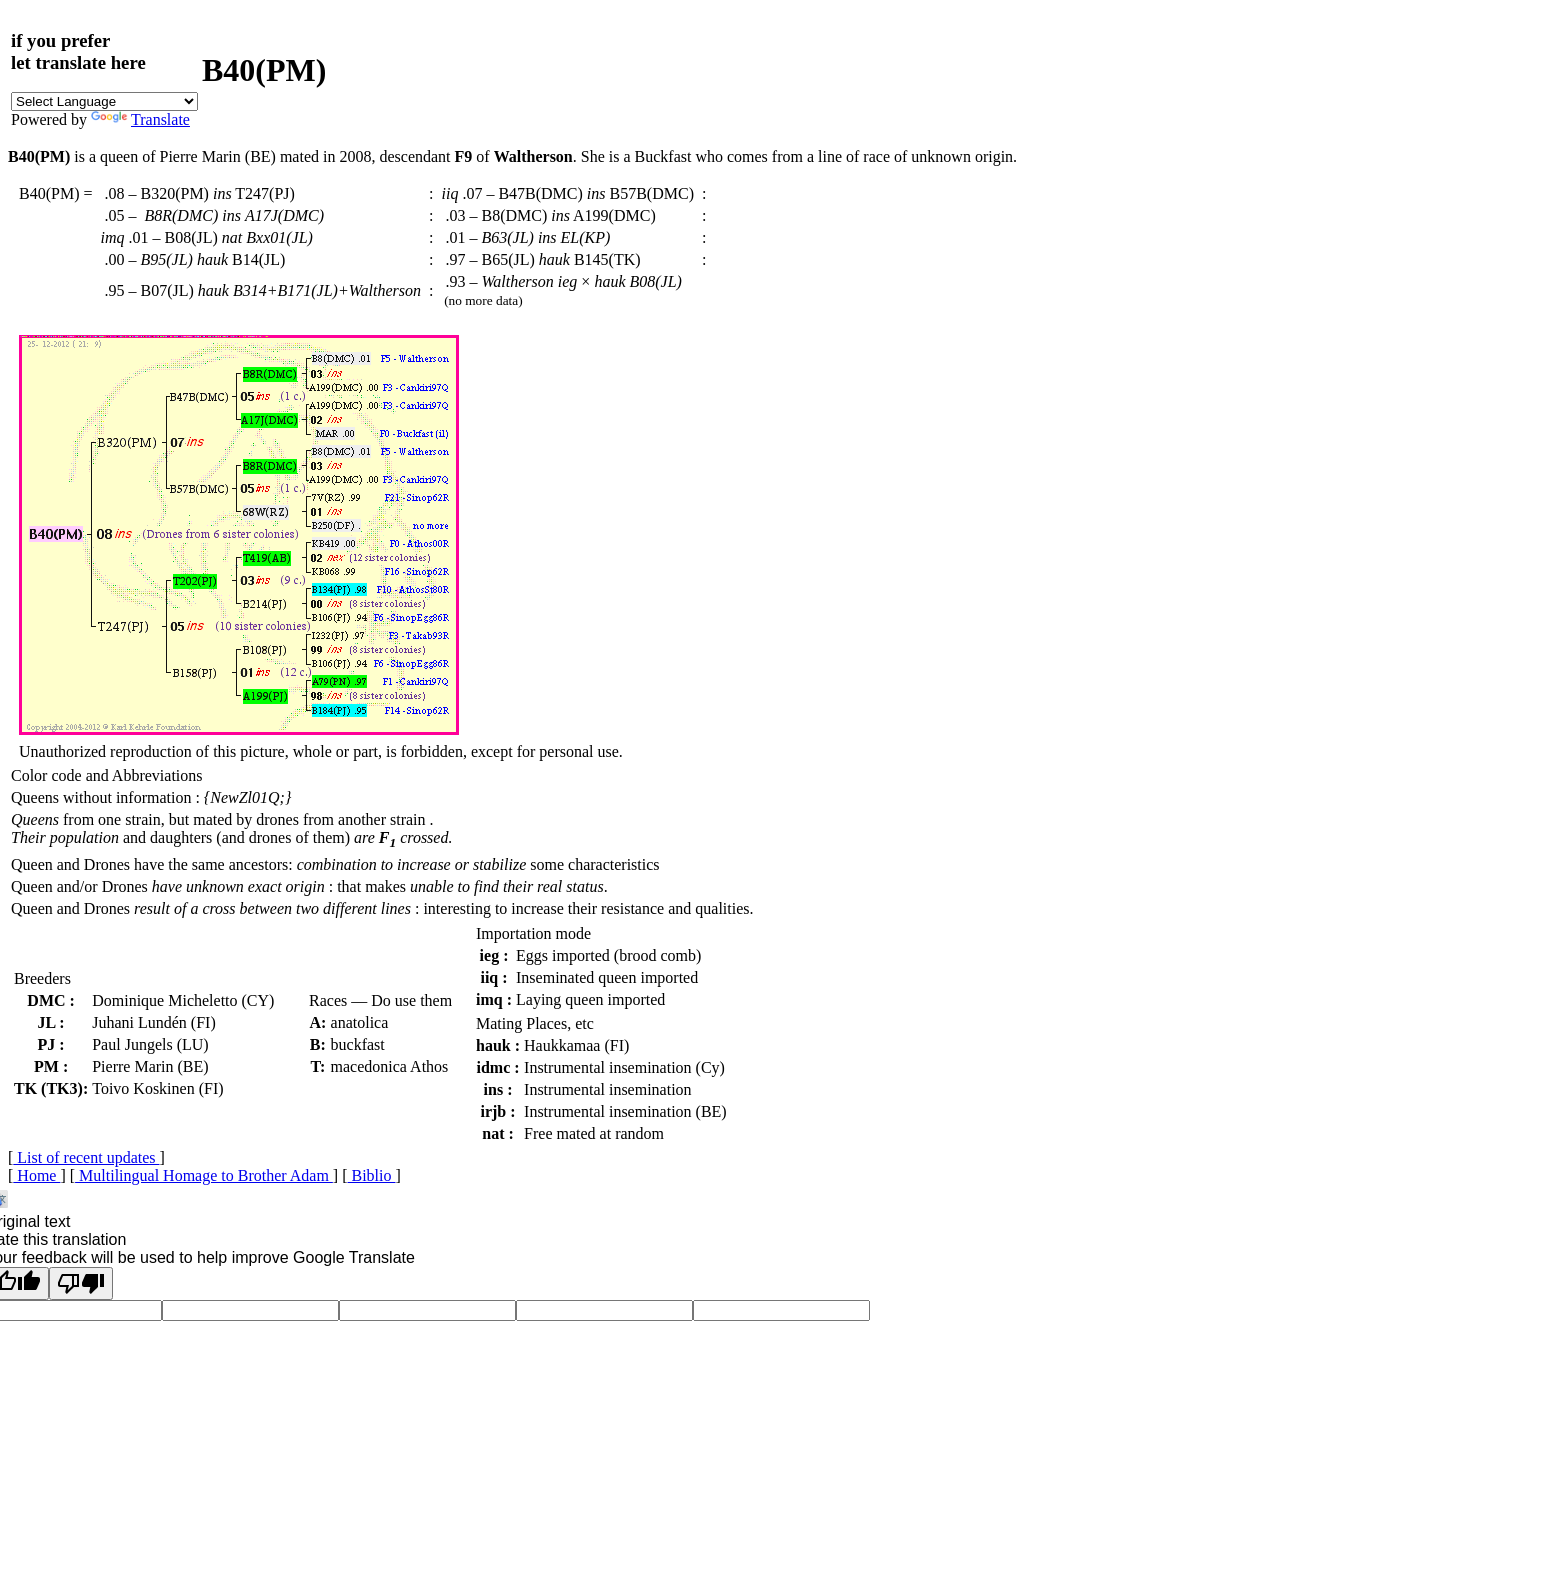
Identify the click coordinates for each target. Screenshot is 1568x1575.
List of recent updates (86, 1157)
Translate (140, 119)
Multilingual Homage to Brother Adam (204, 1175)
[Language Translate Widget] (104, 101)
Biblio (372, 1175)
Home (36, 1175)
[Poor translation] (81, 1283)
